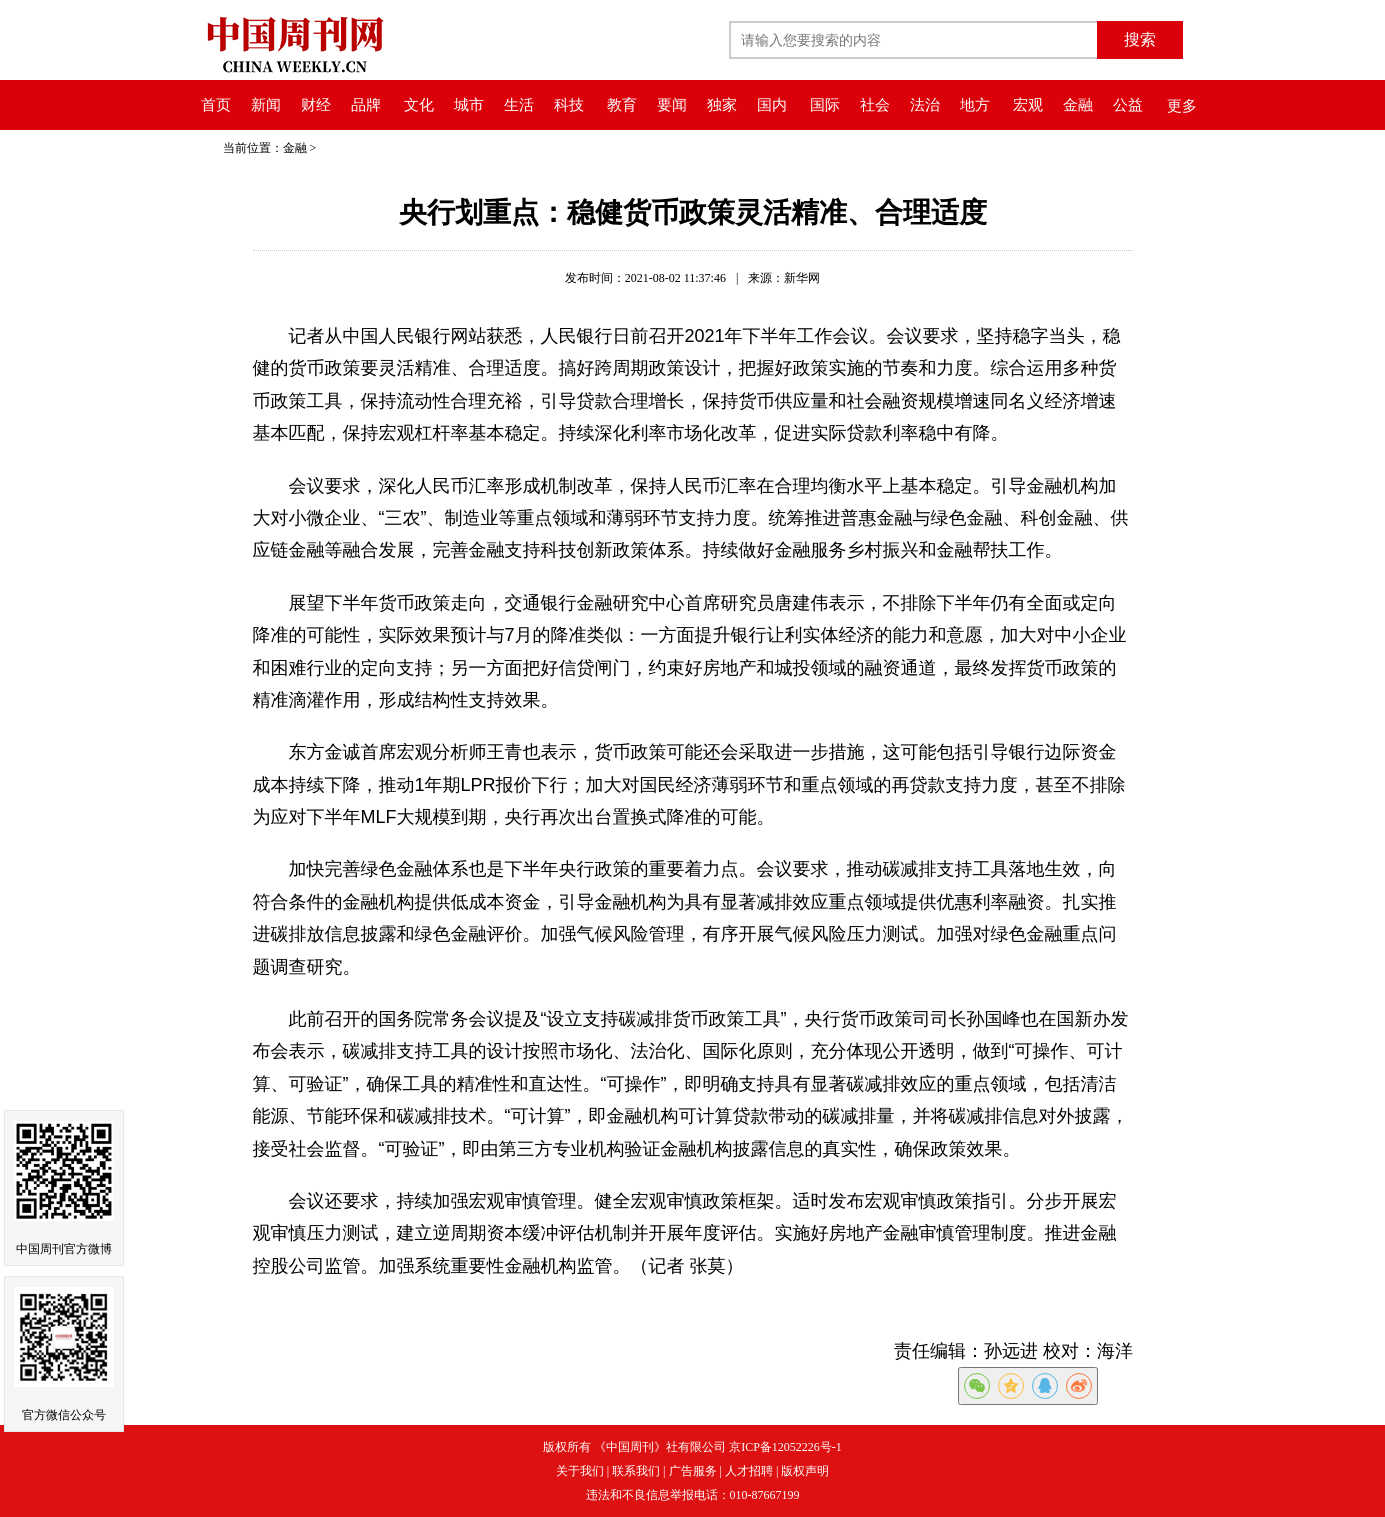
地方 (975, 105)
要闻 (672, 105)
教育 (622, 105)
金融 (1078, 105)
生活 (519, 105)
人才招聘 (749, 1471)
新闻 (266, 105)
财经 (316, 105)
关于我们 (580, 1471)
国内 (772, 105)
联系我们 (636, 1471)
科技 (569, 105)
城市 (469, 105)
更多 (1182, 106)
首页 (216, 105)
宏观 (1028, 105)
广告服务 (693, 1471)
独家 (722, 105)
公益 (1128, 105)
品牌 (366, 105)
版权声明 (805, 1471)
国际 (825, 105)
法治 (925, 105)
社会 (875, 105)
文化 (419, 105)
